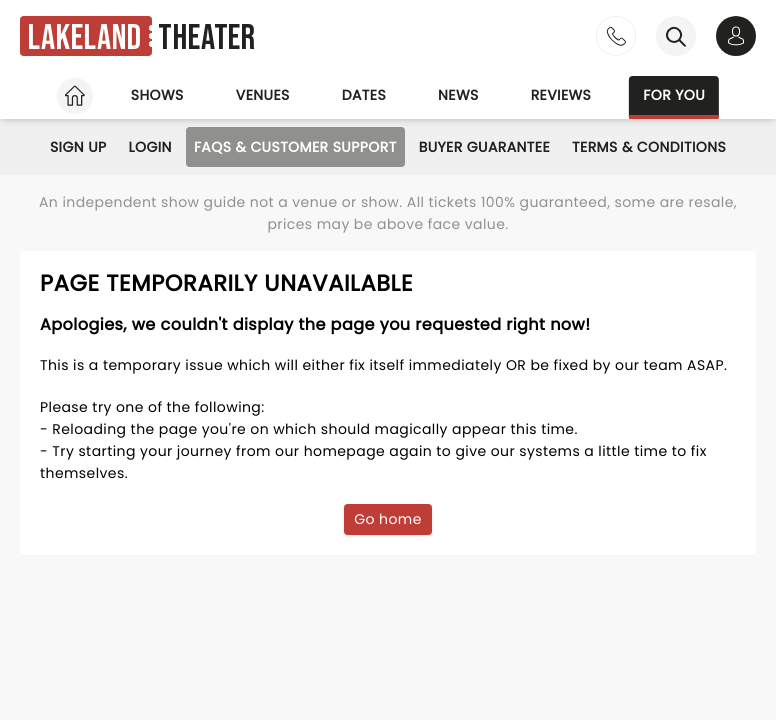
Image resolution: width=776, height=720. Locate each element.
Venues (263, 95)
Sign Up (78, 147)
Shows (157, 95)
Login (150, 147)
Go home (388, 519)
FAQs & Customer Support (295, 147)
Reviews (561, 95)
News (458, 95)
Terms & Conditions (649, 147)
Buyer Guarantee (484, 147)
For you (674, 95)
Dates (364, 95)
